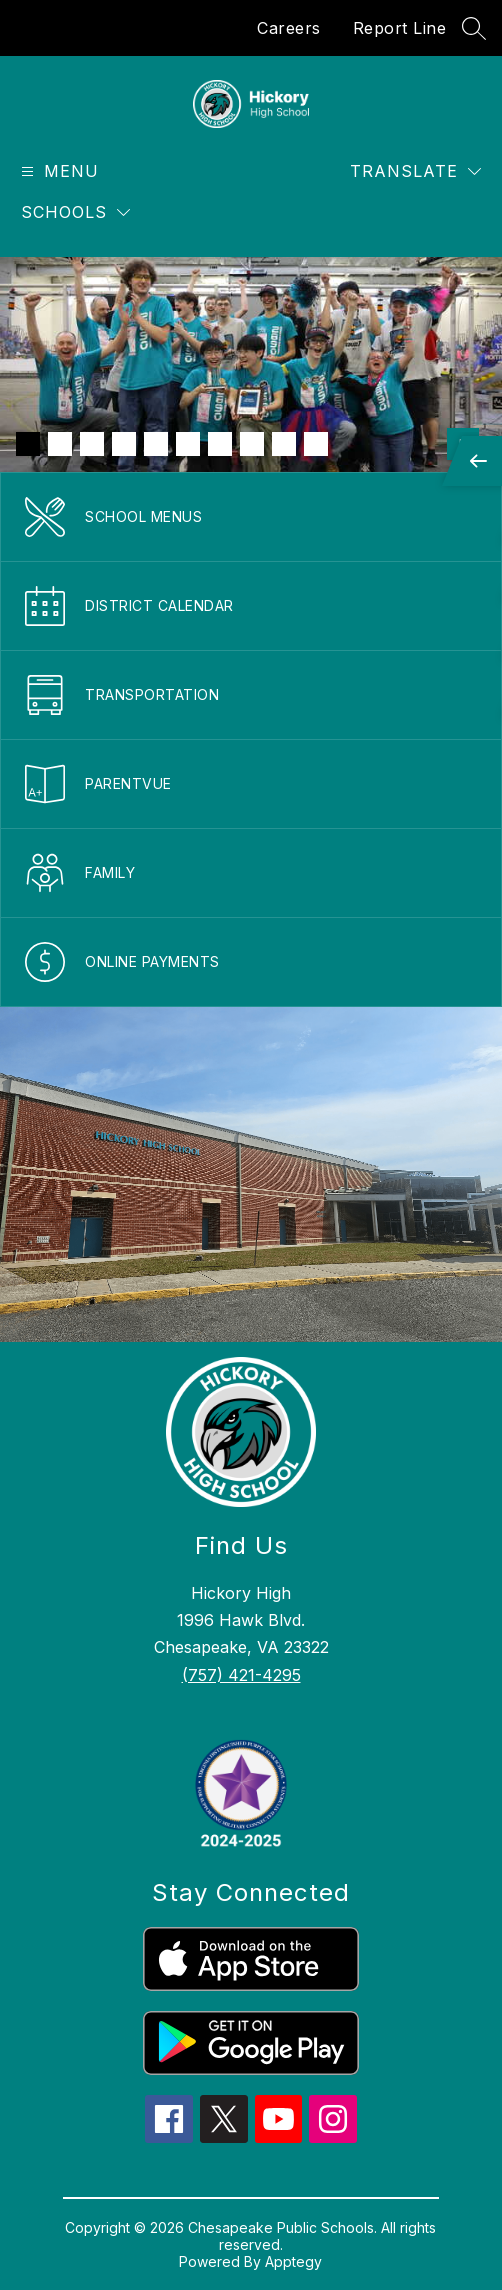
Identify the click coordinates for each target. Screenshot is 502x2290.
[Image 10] (316, 444)
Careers (289, 28)
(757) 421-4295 (241, 1675)
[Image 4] (124, 444)
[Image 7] (220, 444)
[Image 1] (28, 444)
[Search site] (474, 28)
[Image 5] (156, 444)
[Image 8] (252, 444)
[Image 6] (188, 444)
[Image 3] (92, 444)
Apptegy (293, 2261)
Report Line (400, 28)
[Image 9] (284, 444)
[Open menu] (57, 171)
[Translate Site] (415, 171)
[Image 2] (60, 444)
